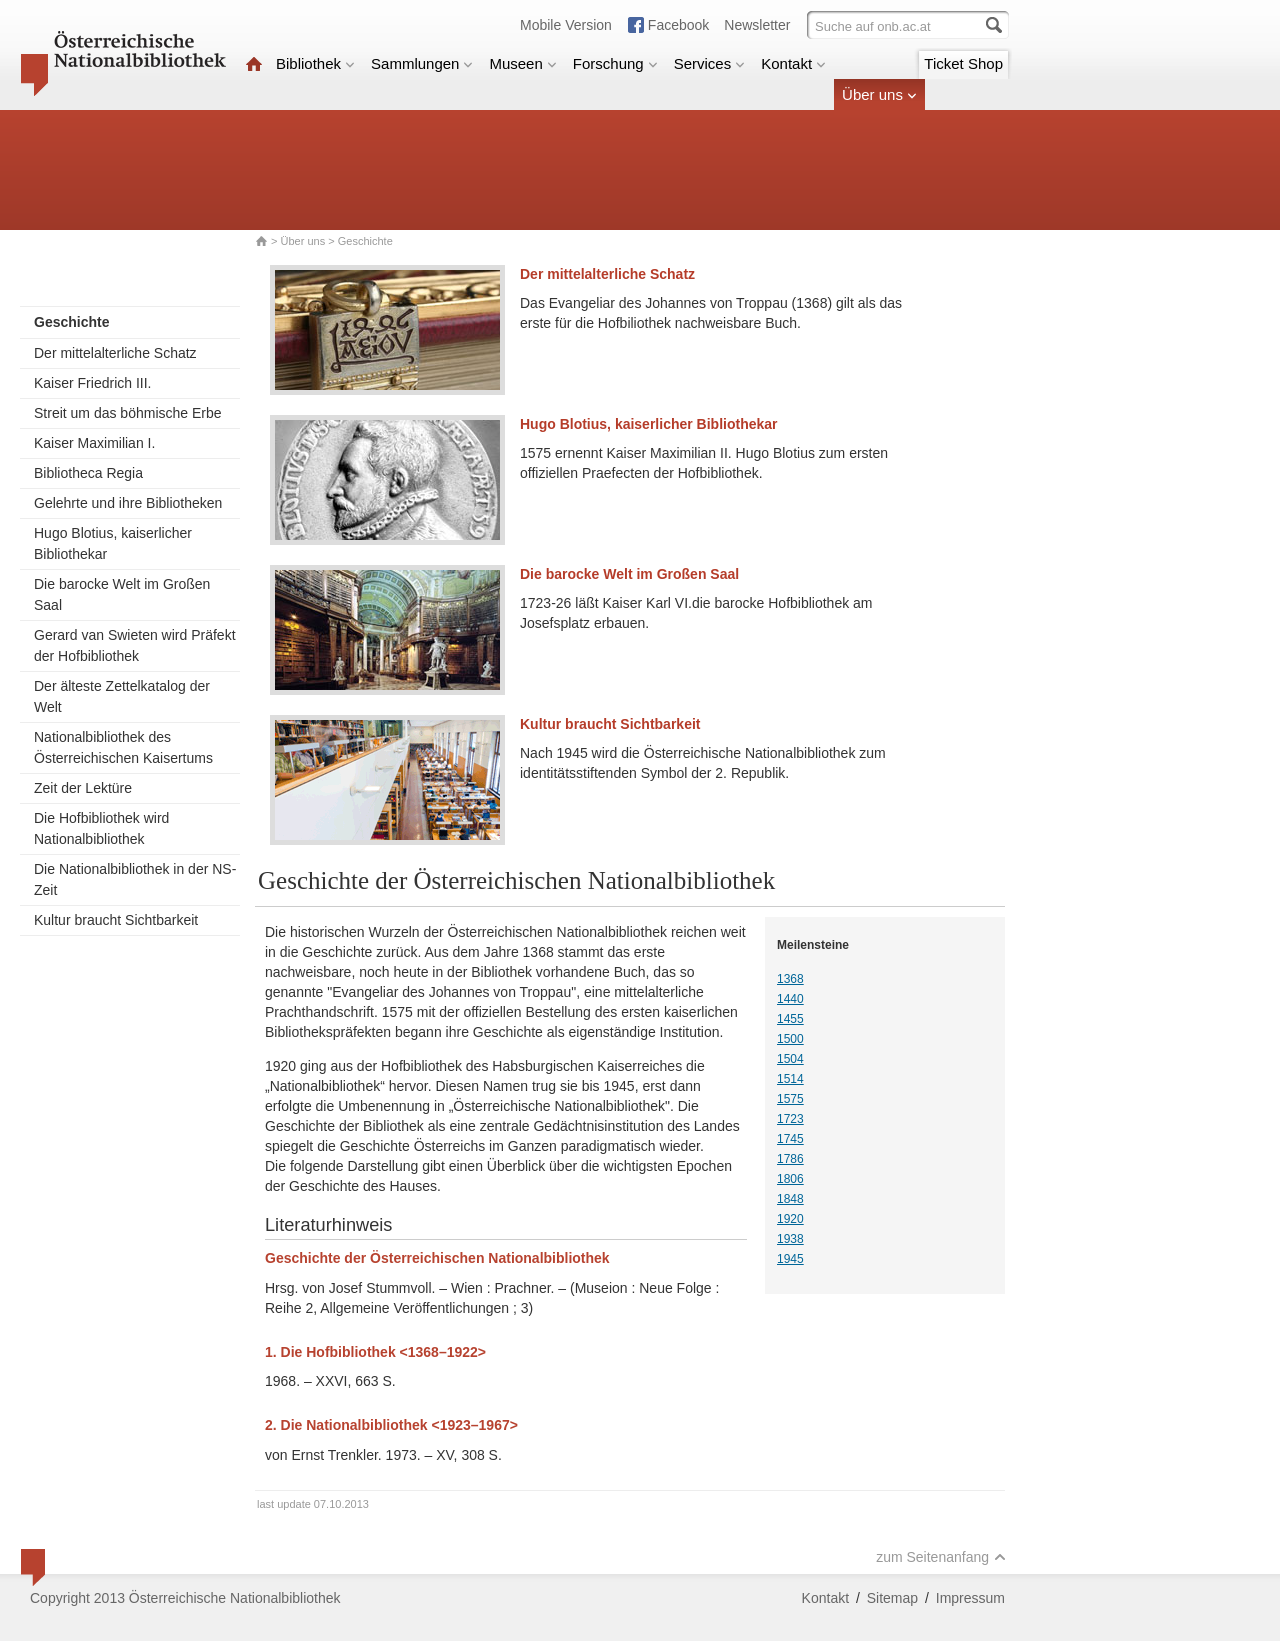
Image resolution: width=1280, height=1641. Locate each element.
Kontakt (793, 63)
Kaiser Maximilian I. (94, 443)
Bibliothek (315, 63)
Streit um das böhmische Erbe (128, 413)
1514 (790, 1079)
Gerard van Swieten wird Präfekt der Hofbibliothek (135, 645)
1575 (790, 1099)
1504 (790, 1059)
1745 (790, 1139)
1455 (790, 1019)
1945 (790, 1259)
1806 (790, 1179)
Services (710, 63)
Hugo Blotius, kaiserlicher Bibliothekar (113, 543)
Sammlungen (422, 63)
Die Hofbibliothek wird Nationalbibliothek (101, 828)
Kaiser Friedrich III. (92, 383)
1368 (790, 979)
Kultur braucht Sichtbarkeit (116, 920)
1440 (790, 999)
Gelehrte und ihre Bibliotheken (128, 503)
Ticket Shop (963, 63)
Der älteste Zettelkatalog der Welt (122, 696)
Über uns (879, 94)
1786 (790, 1159)
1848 (790, 1199)
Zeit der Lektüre (83, 788)
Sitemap (892, 1598)
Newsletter (757, 25)
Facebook (678, 25)
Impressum (970, 1598)
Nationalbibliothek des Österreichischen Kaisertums (123, 747)
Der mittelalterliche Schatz (115, 353)
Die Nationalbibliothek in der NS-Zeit (135, 879)
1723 (790, 1119)
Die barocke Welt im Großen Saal (122, 594)
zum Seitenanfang (941, 1557)
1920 (790, 1219)
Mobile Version (566, 25)
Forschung (615, 63)
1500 (790, 1039)
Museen (522, 63)
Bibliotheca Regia (88, 473)
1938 (790, 1239)
